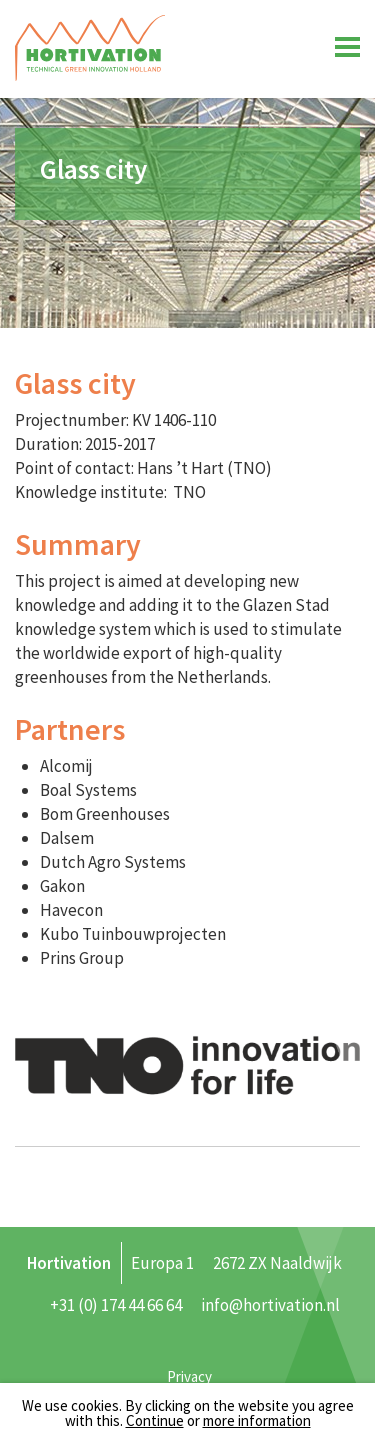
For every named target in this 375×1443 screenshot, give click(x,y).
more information (257, 1420)
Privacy (189, 1376)
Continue (155, 1420)
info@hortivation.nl (270, 1305)
